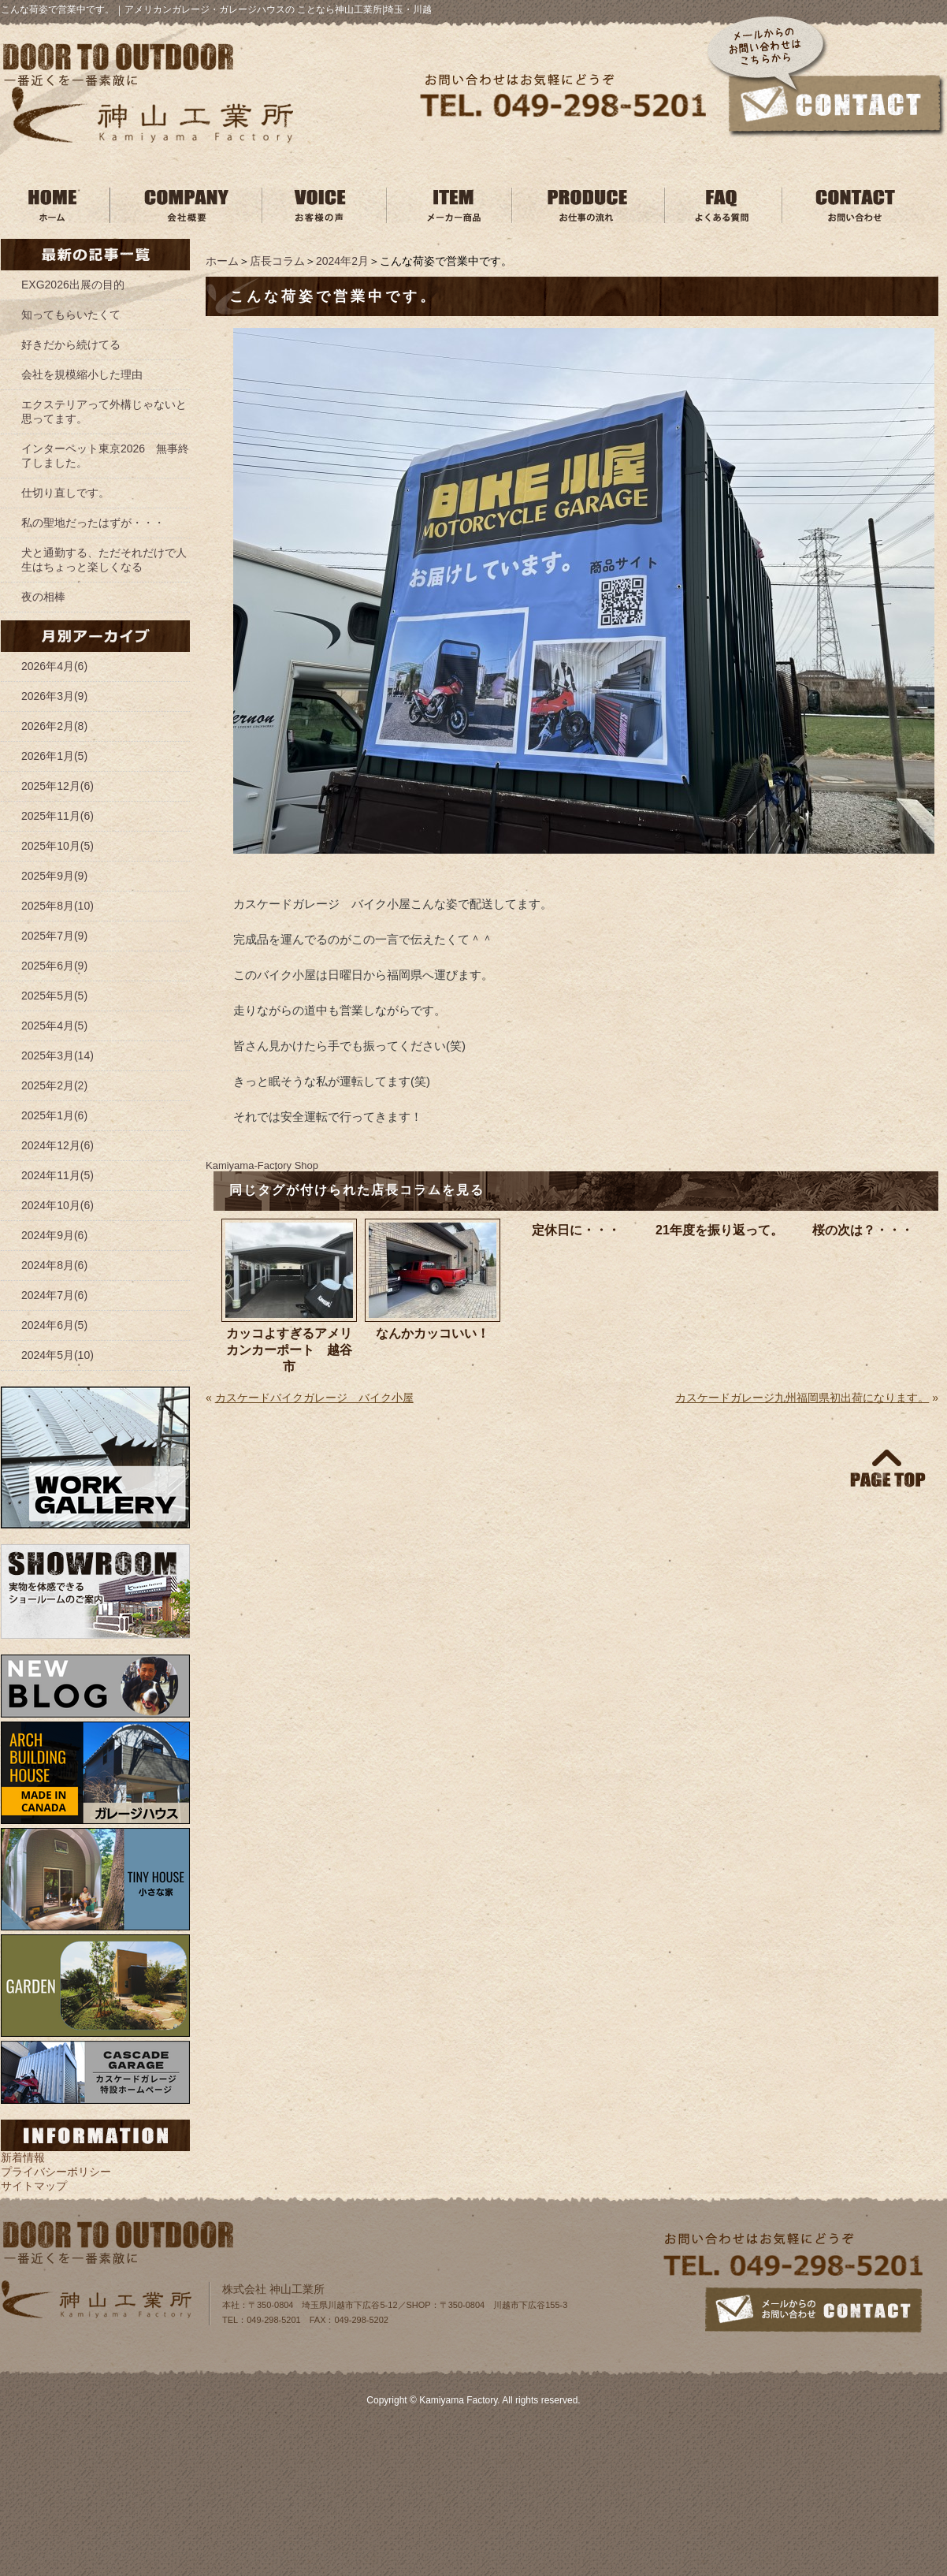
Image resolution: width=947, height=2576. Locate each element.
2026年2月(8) (54, 726)
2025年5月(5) (54, 995)
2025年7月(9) (54, 935)
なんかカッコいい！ (432, 1333)
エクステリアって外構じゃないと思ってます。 (104, 411)
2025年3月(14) (57, 1055)
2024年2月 (342, 261)
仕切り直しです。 (65, 492)
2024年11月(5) (57, 1175)
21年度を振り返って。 (719, 1230)
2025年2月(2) (54, 1085)
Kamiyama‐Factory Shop (262, 1165)
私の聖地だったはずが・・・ (93, 522)
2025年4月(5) (54, 1025)
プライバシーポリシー (56, 2171)
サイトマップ (34, 2186)
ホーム (222, 261)
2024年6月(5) (54, 1325)
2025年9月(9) (54, 875)
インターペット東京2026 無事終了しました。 (105, 455)
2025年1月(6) (54, 1115)
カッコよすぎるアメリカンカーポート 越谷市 (289, 1350)
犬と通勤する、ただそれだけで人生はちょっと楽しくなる (104, 559)
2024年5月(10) (57, 1355)
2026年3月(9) (54, 696)
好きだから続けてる (71, 344)
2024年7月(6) (54, 1295)
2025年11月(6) (57, 816)
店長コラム (277, 261)
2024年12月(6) (57, 1145)
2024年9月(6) (54, 1235)
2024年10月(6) (57, 1205)
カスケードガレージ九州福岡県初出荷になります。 (802, 1397)
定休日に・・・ (576, 1230)
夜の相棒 (43, 596)
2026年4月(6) (54, 666)
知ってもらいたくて (71, 314)
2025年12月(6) (57, 786)
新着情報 (23, 2157)
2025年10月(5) (57, 845)
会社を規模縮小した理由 (82, 374)
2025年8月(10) (57, 905)
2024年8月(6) (54, 1265)
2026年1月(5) (54, 756)
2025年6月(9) (54, 965)
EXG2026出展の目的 (72, 284)
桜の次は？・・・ (862, 1230)
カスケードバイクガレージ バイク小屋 (314, 1397)
